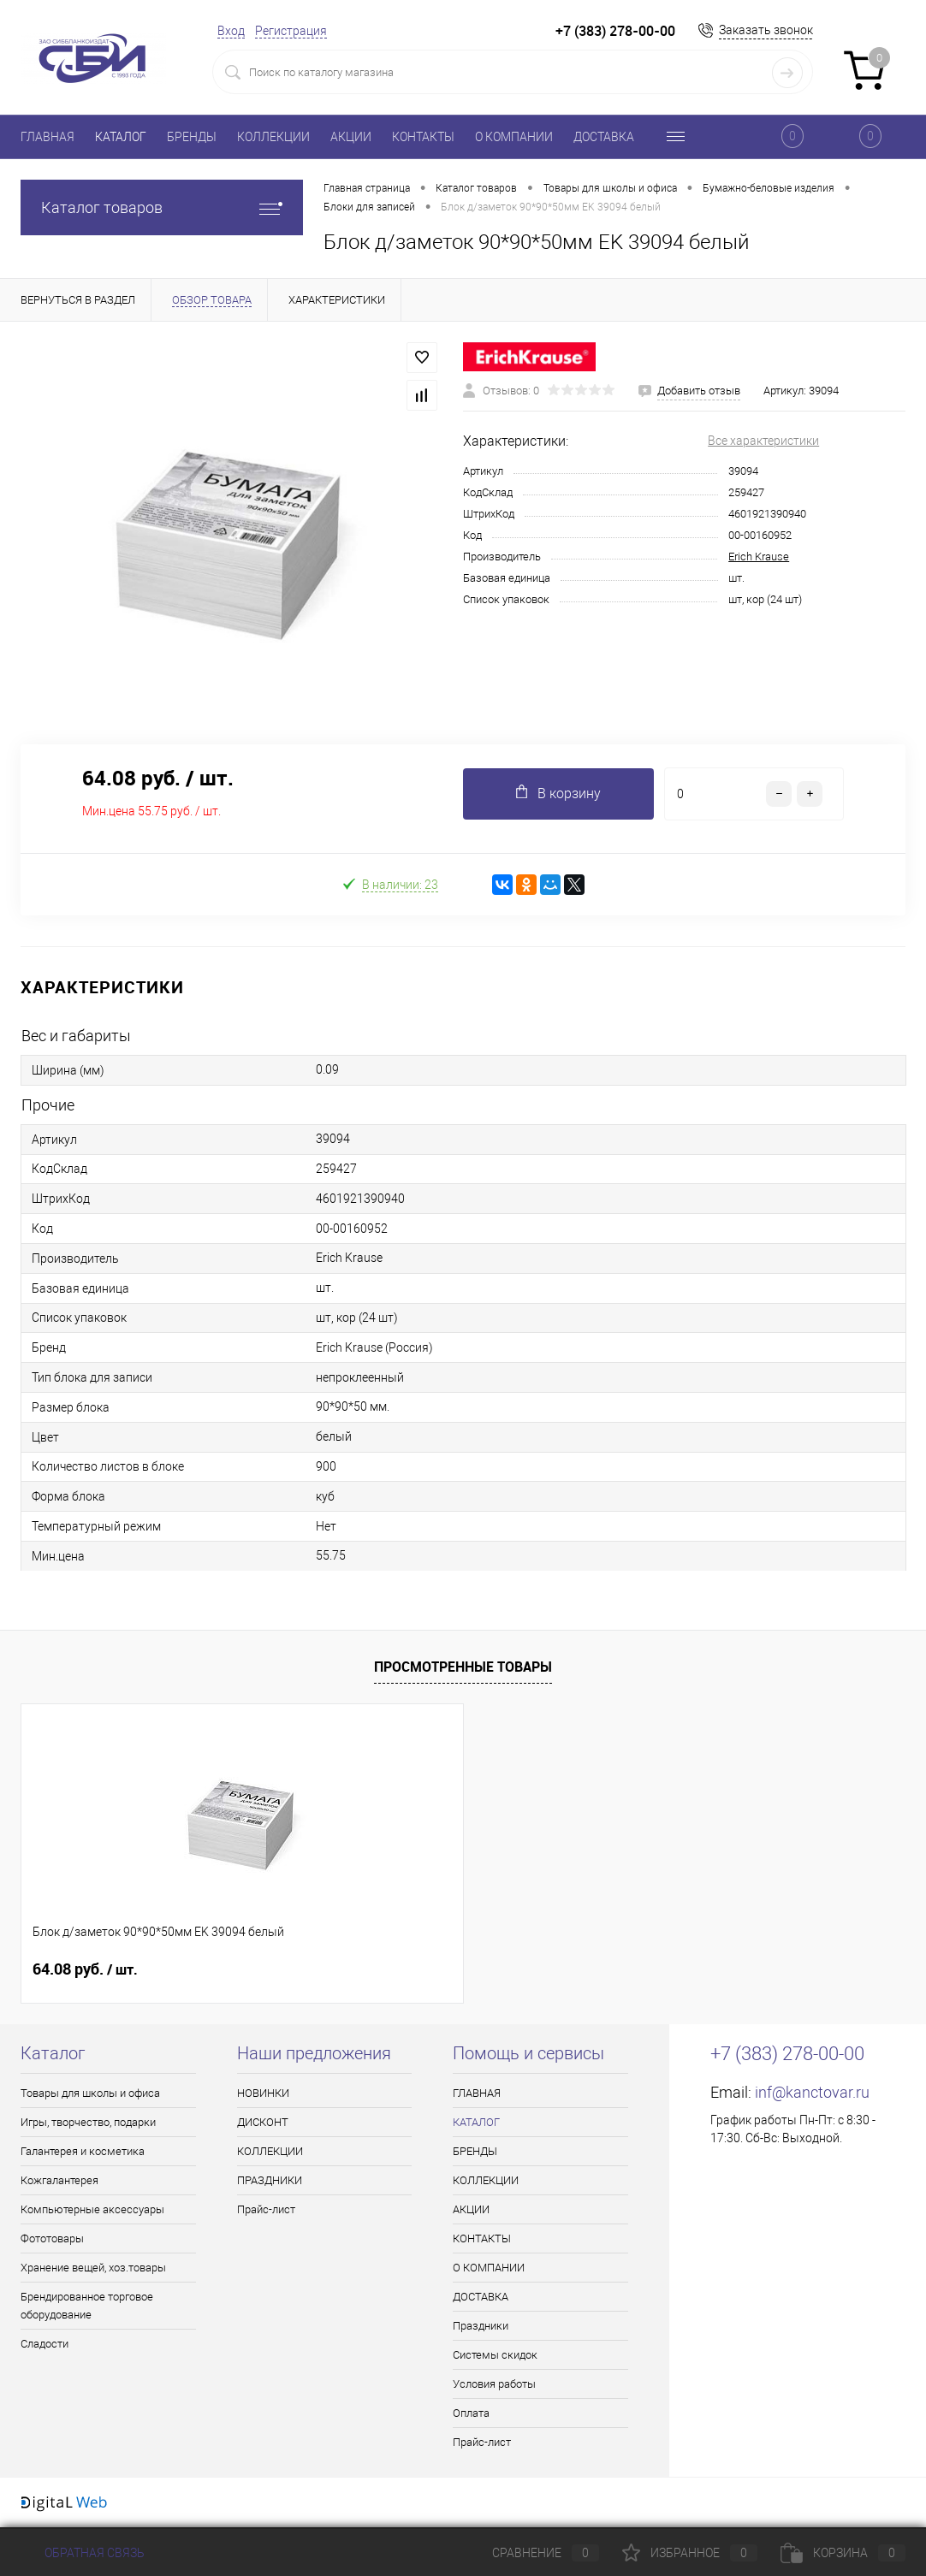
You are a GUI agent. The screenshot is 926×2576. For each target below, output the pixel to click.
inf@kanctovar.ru (812, 2092)
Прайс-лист (266, 2209)
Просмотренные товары (463, 1666)
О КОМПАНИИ (514, 137)
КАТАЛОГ (120, 137)
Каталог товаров (161, 207)
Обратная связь (83, 2553)
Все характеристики (763, 440)
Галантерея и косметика (83, 2151)
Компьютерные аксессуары (92, 2209)
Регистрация (291, 31)
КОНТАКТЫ (423, 137)
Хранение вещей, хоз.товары (93, 2267)
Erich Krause (758, 556)
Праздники (480, 2325)
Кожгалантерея (59, 2180)
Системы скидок (495, 2354)
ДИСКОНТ (262, 2122)
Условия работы (494, 2384)
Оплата (471, 2413)
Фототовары (52, 2238)
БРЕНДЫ (192, 137)
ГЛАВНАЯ (47, 137)
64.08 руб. (85, 1969)
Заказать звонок (766, 30)
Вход (231, 31)
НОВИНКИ (263, 2093)
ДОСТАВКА (603, 137)
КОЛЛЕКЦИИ (273, 137)
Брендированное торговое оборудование (87, 2305)
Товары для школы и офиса (90, 2093)
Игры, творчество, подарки (88, 2122)
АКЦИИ (350, 137)
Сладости (44, 2343)
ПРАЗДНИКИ (269, 2180)
